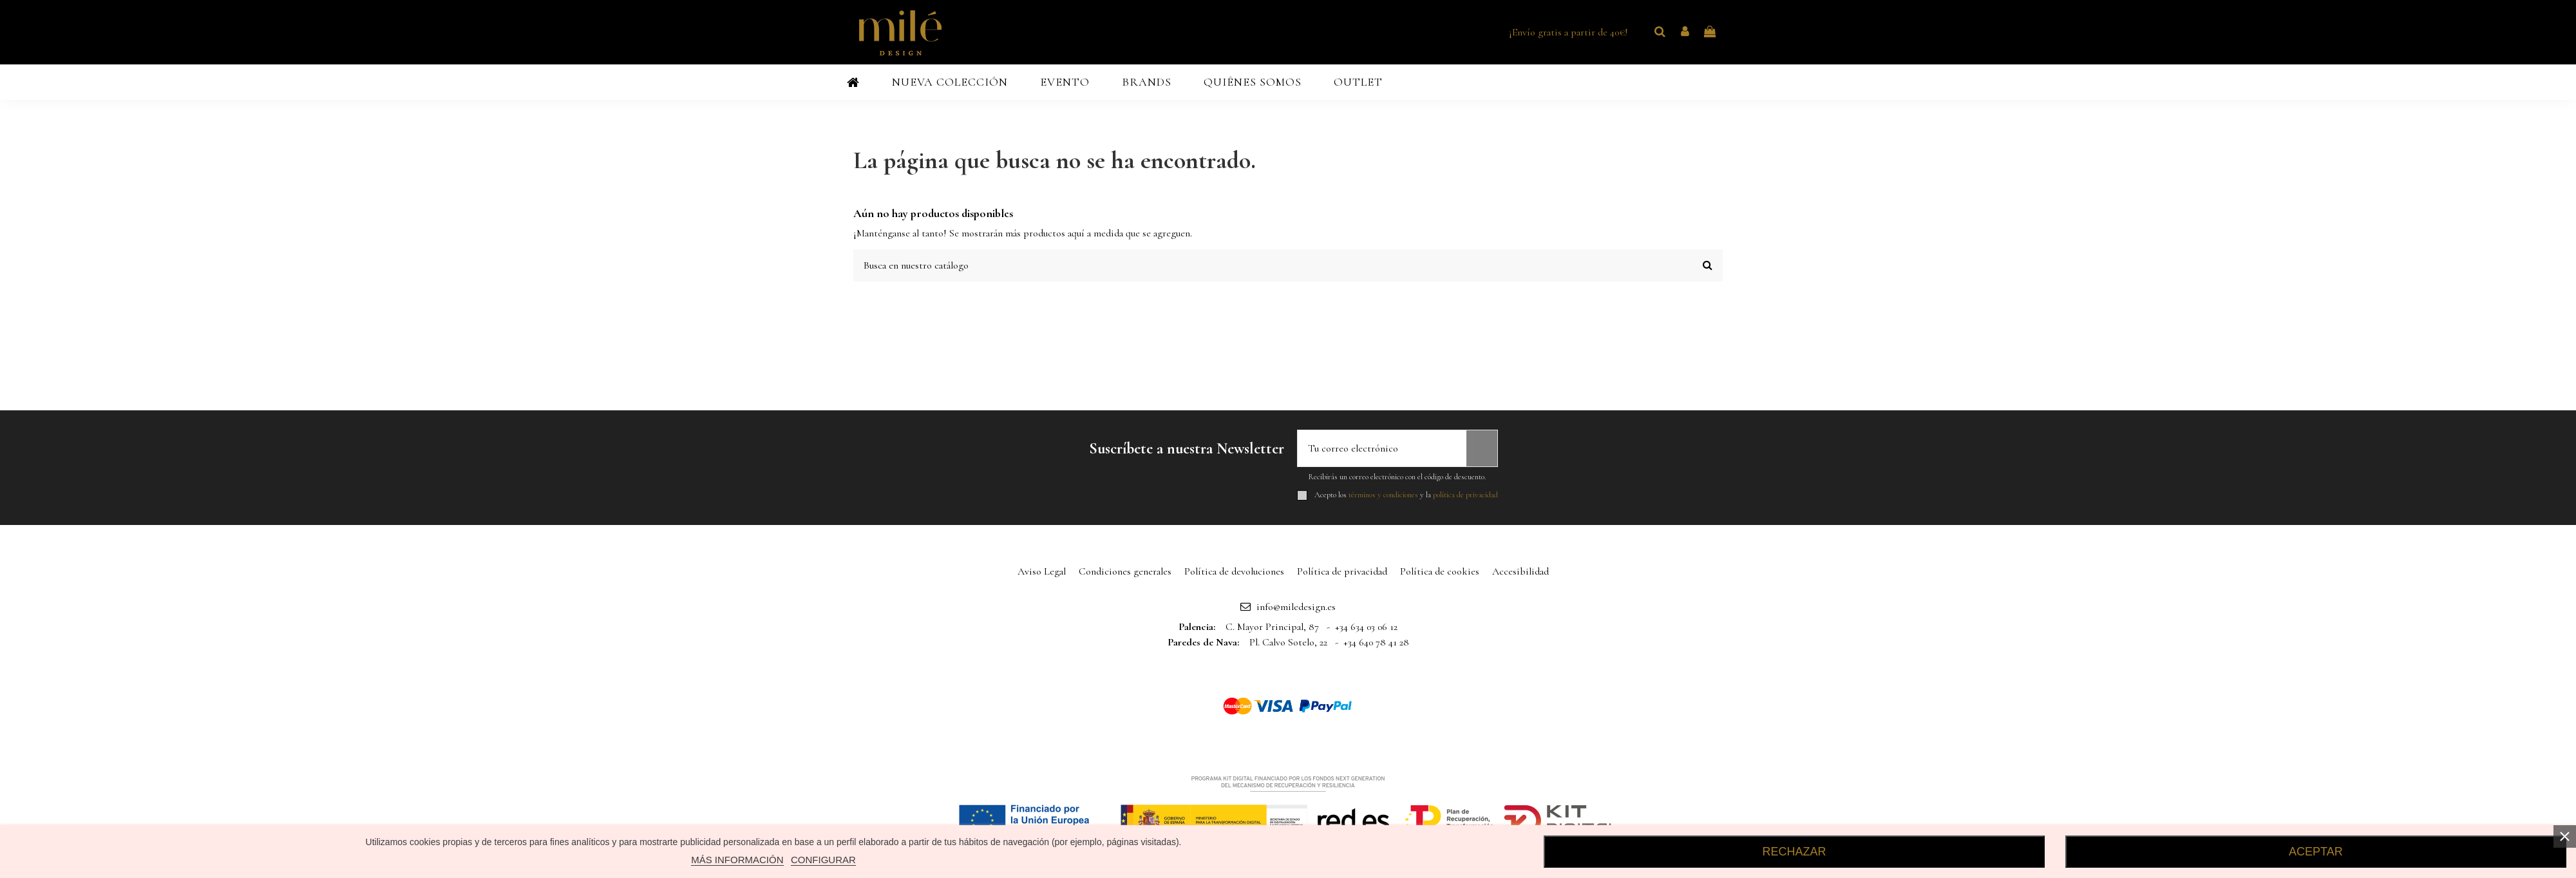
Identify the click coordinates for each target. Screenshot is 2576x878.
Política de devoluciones (1234, 571)
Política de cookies (1439, 571)
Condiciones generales (1125, 571)
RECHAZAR (1794, 851)
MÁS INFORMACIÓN (737, 859)
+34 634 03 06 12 (1366, 626)
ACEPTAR (2316, 851)
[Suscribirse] (1481, 448)
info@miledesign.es (1296, 606)
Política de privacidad (1342, 571)
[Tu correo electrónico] (1382, 448)
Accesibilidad (1520, 571)
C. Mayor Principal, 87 (1272, 626)
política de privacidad (1465, 495)
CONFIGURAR (823, 859)
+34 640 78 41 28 (1376, 642)
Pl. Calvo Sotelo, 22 (1288, 642)
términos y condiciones (1383, 495)
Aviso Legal (1042, 571)
